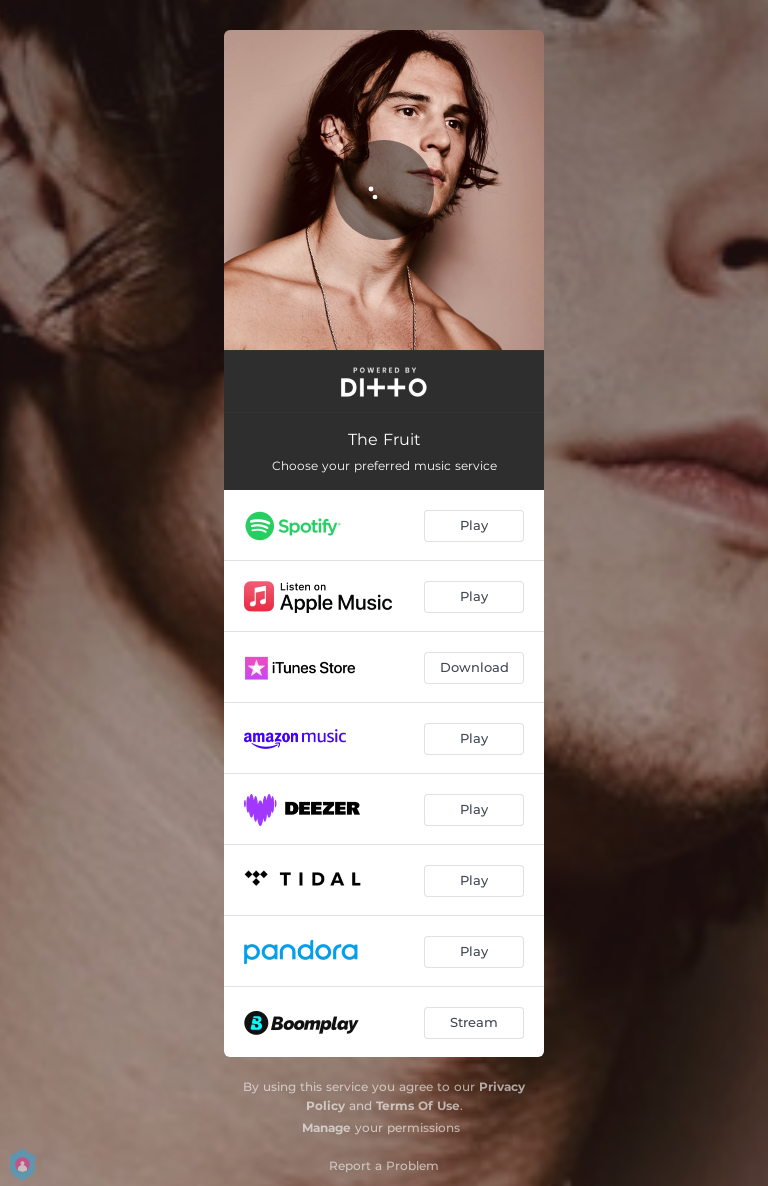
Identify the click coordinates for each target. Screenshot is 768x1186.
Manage (326, 1127)
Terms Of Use (418, 1105)
